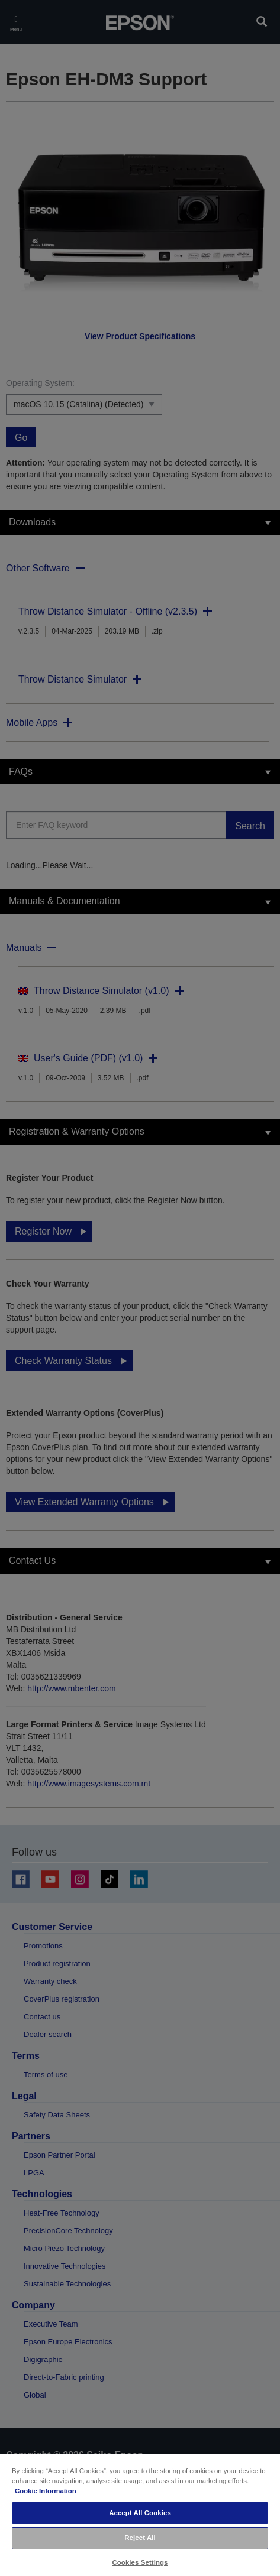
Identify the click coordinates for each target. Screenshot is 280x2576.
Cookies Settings (140, 2562)
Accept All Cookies (140, 2512)
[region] (140, 2514)
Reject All (140, 2537)
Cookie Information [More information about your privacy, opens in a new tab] (45, 2490)
